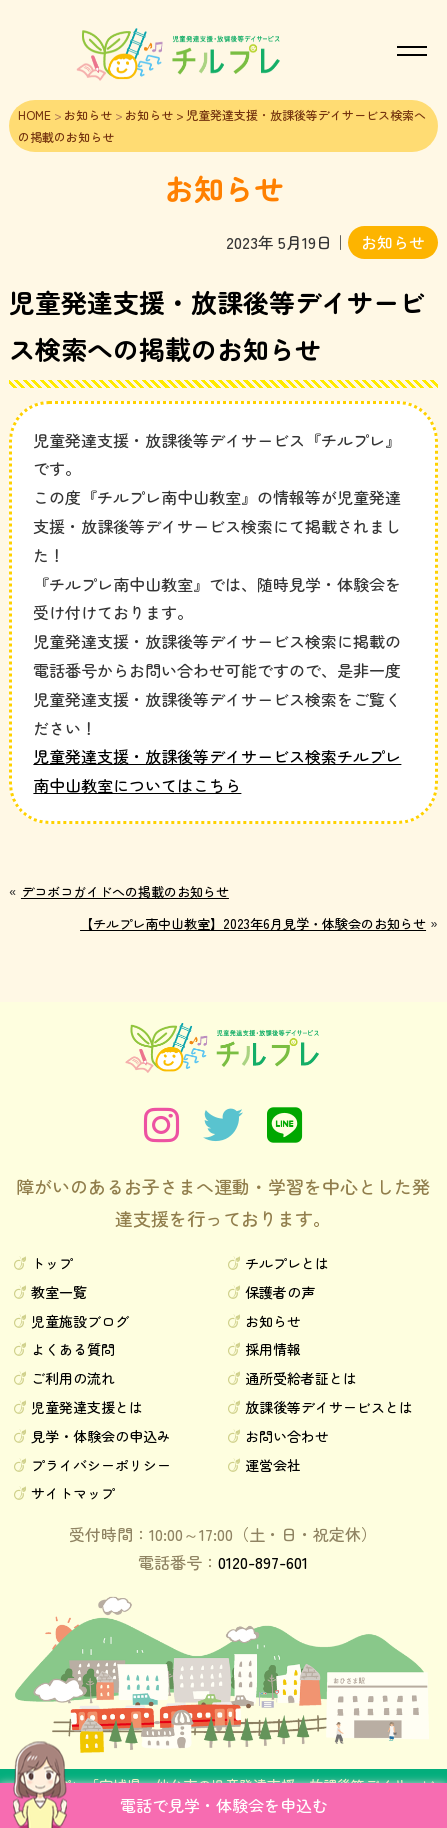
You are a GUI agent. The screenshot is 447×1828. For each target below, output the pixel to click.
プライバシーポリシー (101, 1465)
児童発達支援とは (87, 1407)
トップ (52, 1263)
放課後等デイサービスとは (329, 1407)
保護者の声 (280, 1292)
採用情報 (273, 1349)
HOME (34, 114)
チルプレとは (287, 1263)
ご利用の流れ (73, 1378)
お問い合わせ (287, 1436)
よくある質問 (73, 1349)
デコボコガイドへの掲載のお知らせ (125, 891)
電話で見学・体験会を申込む (224, 1805)
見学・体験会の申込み (101, 1436)
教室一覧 (59, 1292)
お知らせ (88, 114)
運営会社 (273, 1465)
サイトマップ (73, 1493)
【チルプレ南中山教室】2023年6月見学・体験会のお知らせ (253, 923)
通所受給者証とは (301, 1378)
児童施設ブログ (80, 1321)
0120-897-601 (263, 1562)
